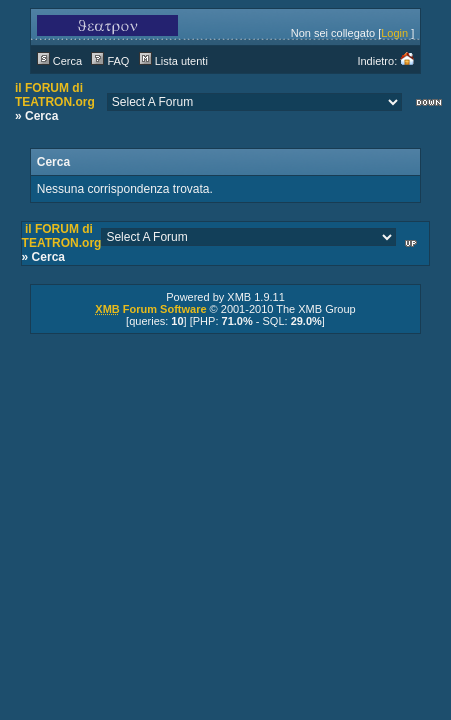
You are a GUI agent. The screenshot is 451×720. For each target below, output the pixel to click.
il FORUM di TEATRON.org (55, 95)
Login (394, 33)
